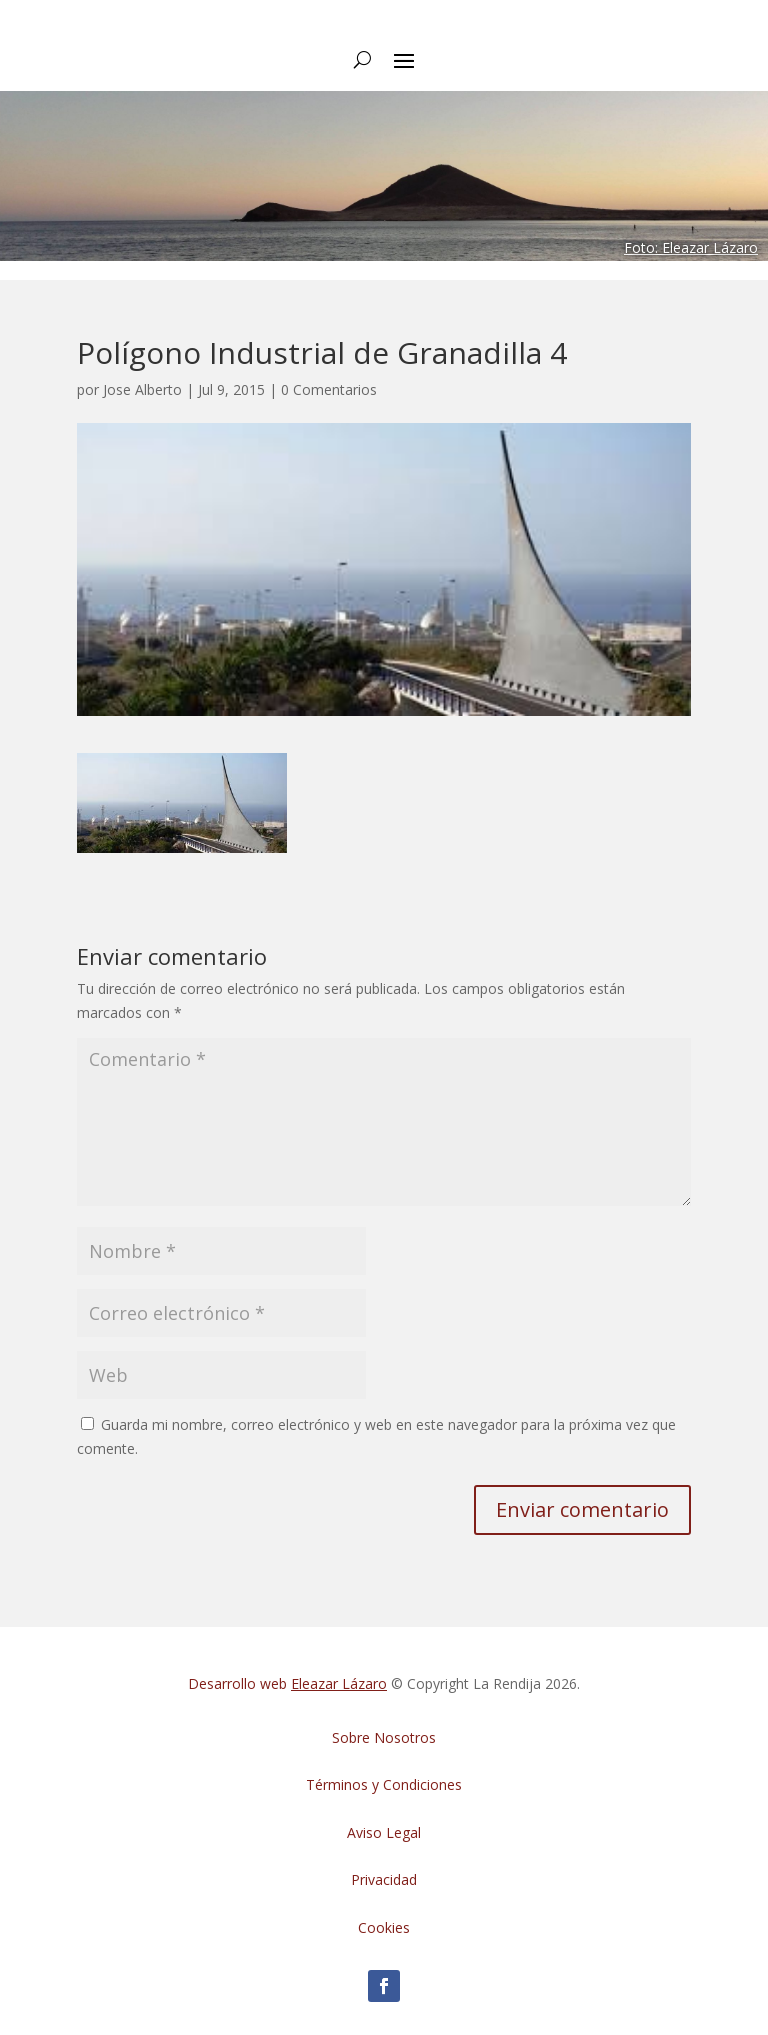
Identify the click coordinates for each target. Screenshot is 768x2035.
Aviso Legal (384, 1832)
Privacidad (384, 1879)
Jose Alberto (142, 389)
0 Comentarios (329, 389)
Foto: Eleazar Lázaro (691, 247)
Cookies (384, 1927)
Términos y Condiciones (384, 1784)
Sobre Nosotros (384, 1737)
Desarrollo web (287, 1683)
